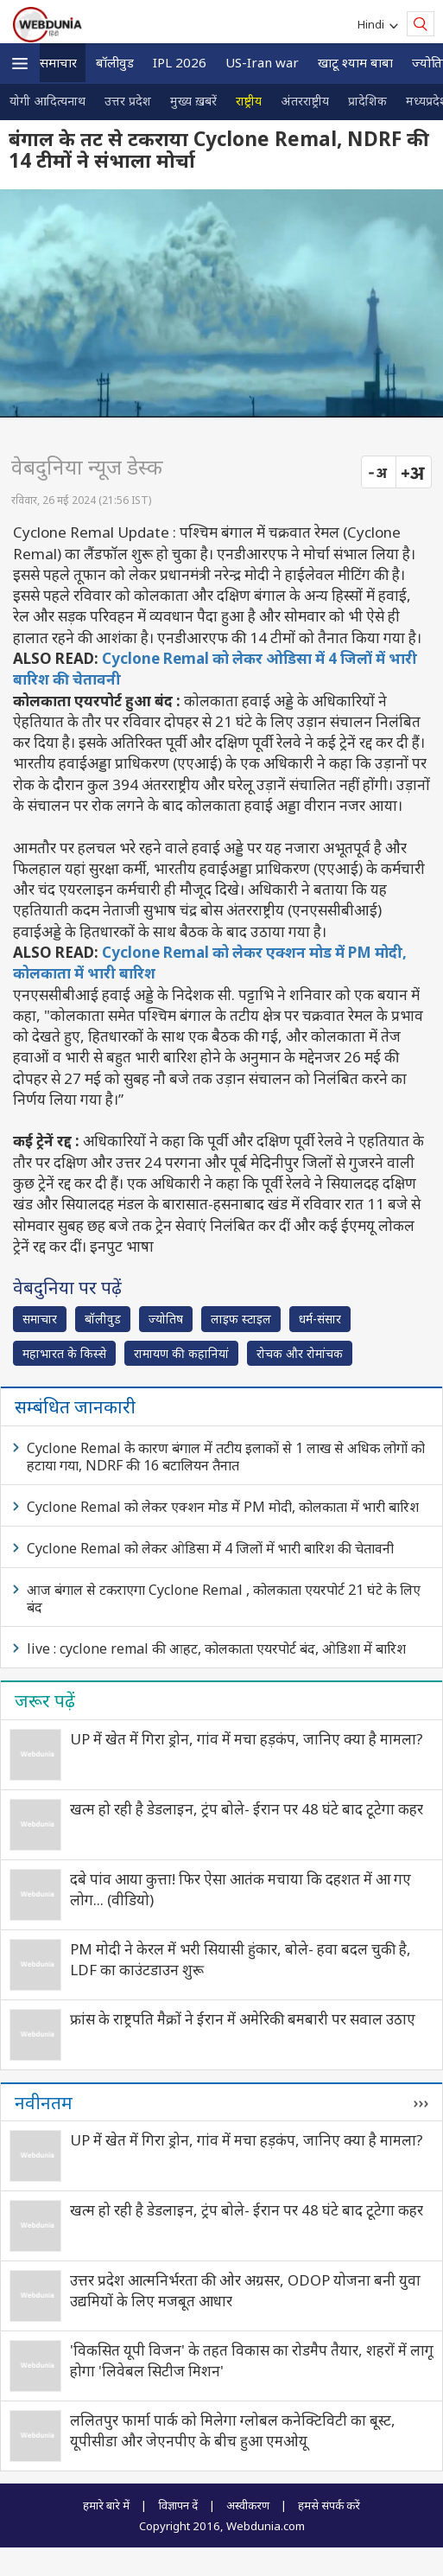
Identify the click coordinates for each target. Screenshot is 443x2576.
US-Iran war (262, 62)
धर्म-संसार (320, 1318)
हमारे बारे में (106, 2505)
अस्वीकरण (247, 2505)
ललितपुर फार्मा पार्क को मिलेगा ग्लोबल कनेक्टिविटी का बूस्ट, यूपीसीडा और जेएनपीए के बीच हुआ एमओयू (233, 2430)
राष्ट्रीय (249, 100)
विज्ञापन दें (178, 2505)
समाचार (58, 62)
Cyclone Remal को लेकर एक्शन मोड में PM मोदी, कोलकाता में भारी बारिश (223, 1506)
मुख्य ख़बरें (193, 100)
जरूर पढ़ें (45, 1700)
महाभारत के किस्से (64, 1353)
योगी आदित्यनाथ (47, 100)
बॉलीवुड (115, 62)
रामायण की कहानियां (181, 1353)
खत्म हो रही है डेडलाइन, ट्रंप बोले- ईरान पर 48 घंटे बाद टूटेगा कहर (246, 1809)
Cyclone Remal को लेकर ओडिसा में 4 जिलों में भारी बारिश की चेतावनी (210, 1548)
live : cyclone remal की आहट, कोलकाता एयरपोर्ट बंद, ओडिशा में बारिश (216, 1648)
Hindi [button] (373, 24)
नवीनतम (44, 2102)
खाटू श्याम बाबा (355, 62)
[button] (20, 63)
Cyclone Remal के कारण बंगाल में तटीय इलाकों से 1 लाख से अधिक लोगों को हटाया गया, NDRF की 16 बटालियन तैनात (226, 1456)
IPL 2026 (179, 62)
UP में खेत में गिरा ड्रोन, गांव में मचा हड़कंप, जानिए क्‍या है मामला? (246, 1739)
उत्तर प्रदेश (127, 100)
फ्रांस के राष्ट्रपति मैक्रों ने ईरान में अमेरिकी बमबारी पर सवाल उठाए (242, 2019)
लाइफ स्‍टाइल (241, 1318)
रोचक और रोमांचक (299, 1353)
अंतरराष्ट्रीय (305, 100)
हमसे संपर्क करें (329, 2505)
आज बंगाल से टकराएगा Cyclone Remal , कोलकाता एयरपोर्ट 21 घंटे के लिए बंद (224, 1598)
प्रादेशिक (367, 100)
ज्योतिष (166, 1318)
